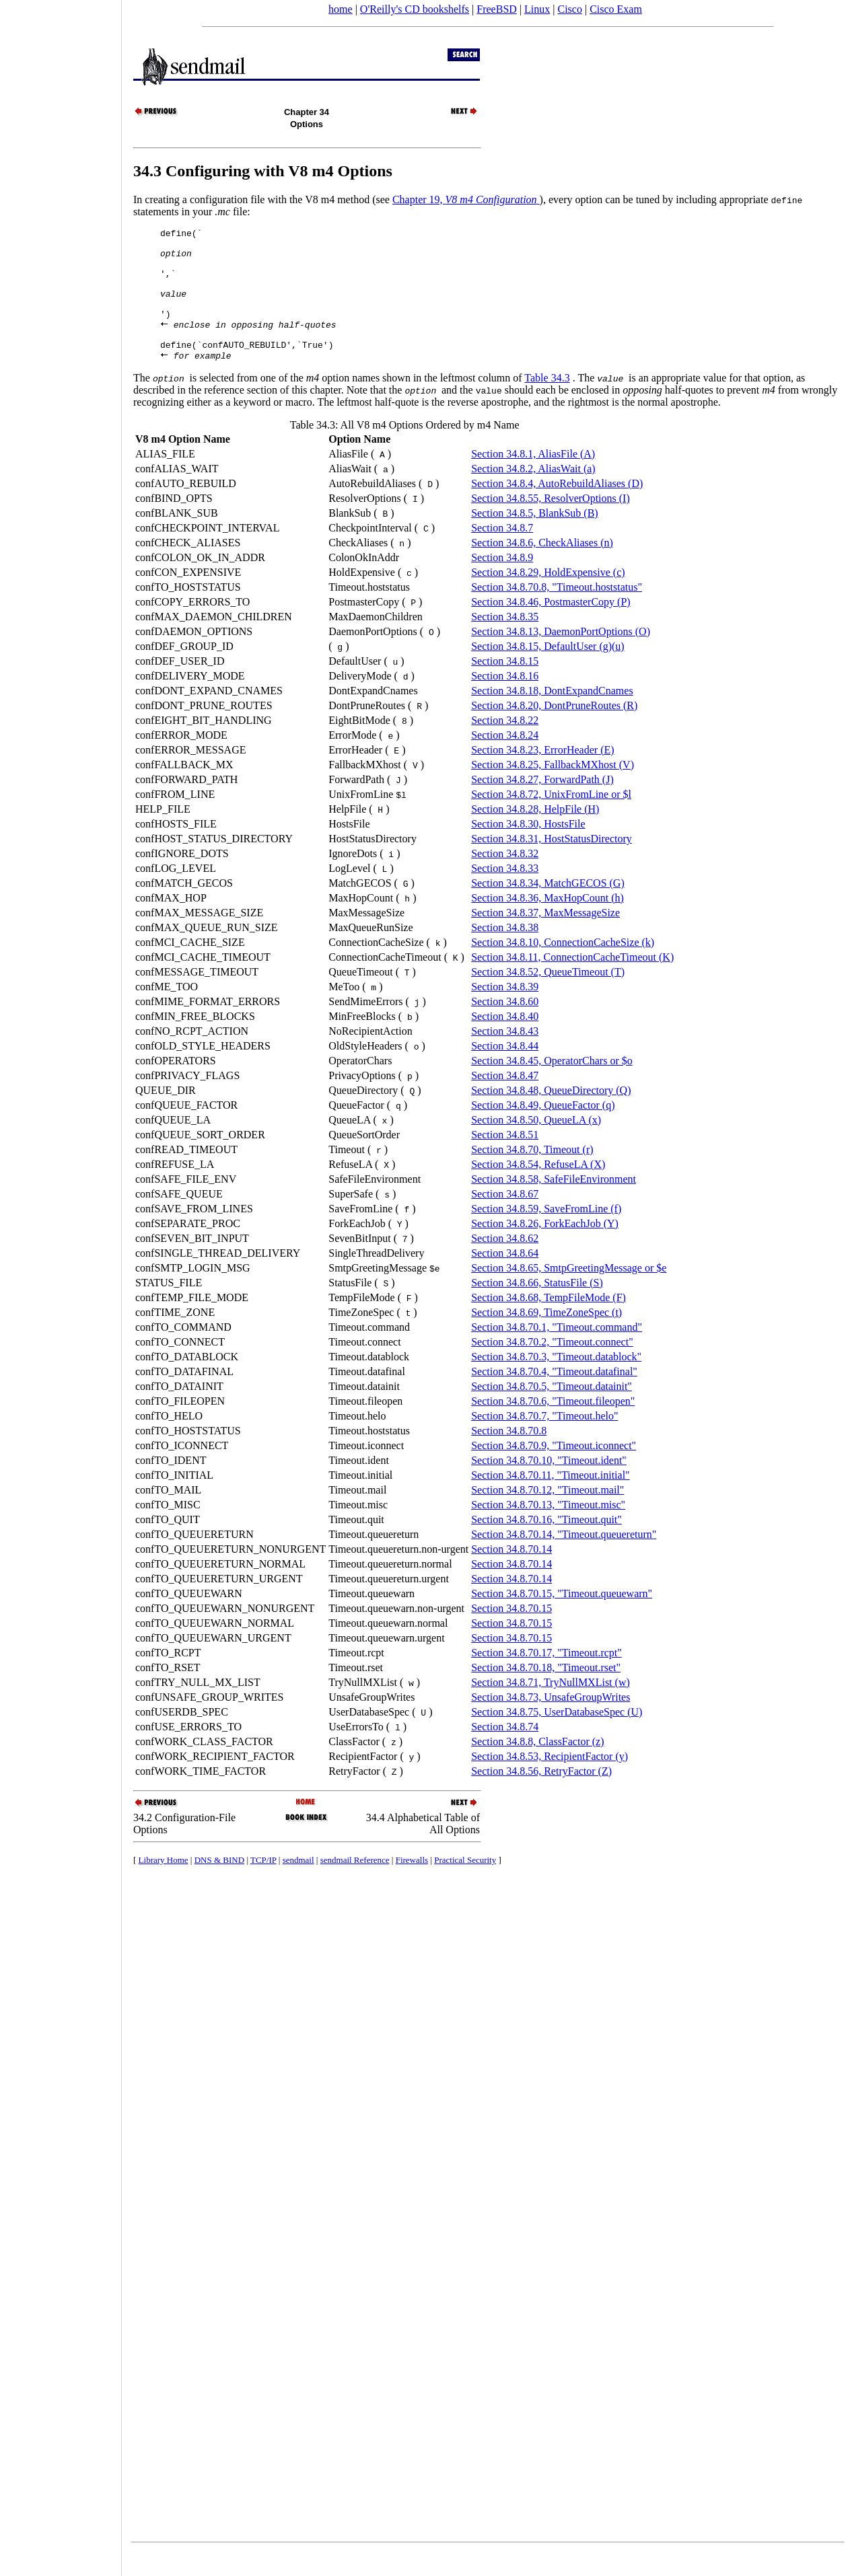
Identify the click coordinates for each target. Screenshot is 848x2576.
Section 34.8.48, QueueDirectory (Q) (551, 1115)
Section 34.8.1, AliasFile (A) (533, 478)
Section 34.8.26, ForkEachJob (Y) (545, 1248)
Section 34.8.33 (504, 893)
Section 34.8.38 (504, 952)
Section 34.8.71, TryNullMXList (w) (550, 1707)
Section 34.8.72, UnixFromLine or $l (551, 819)
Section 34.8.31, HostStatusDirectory (551, 863)
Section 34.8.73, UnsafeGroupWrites (550, 1722)
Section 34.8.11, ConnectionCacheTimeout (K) (572, 982)
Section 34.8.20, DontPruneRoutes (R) (554, 730)
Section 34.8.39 (504, 1011)
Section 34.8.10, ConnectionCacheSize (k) (562, 967)
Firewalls (412, 1885)
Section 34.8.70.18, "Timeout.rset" (546, 1692)
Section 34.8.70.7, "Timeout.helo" (544, 1440)
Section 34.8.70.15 (511, 1633)
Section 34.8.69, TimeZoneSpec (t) (546, 1337)
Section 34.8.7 (502, 552)
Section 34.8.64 (504, 1278)
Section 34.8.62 (504, 1263)
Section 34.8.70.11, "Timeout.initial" (550, 1500)
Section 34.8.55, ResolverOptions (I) (550, 523)
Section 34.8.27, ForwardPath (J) (542, 804)
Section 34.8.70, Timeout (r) (532, 1174)
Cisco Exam (616, 9)
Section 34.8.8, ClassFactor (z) (537, 1766)
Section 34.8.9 (502, 582)
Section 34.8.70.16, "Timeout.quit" (546, 1544)
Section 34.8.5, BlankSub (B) (534, 538)
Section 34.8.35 (504, 641)
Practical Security (465, 1885)
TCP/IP (263, 1885)
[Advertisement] (60, 1283)
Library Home (163, 1885)
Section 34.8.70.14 (511, 1574)
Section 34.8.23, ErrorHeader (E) (542, 774)
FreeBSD (496, 9)
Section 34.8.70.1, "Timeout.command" (556, 1352)
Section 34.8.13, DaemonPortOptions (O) (560, 656)
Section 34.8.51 (504, 1159)
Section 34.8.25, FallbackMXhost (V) (552, 789)
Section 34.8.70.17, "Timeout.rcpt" (546, 1677)
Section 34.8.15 (504, 686)
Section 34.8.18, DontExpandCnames (552, 715)
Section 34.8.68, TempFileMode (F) (548, 1322)
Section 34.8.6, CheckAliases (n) (542, 567)
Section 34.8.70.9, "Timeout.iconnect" (553, 1470)
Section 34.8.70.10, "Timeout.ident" (549, 1485)
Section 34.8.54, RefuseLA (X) (538, 1189)
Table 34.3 (546, 402)
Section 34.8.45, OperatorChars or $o (552, 1085)
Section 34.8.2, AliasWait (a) (533, 493)
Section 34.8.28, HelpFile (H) (535, 834)
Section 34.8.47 (504, 1100)
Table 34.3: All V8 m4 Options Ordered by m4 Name (405, 449)
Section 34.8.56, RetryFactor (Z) (541, 1796)
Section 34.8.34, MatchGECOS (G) (548, 908)
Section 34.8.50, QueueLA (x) (536, 1144)
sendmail (298, 1885)
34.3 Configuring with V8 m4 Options (262, 171)
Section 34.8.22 (504, 745)
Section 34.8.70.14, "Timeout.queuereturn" (563, 1559)
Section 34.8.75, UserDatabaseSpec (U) (556, 1736)
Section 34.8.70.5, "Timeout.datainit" (551, 1411)
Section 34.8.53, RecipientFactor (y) (549, 1781)
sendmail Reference (355, 1885)
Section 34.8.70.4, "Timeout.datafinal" (554, 1396)
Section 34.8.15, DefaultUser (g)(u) (548, 671)
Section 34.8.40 (504, 1041)
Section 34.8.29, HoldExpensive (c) (548, 597)
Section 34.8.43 (504, 1056)
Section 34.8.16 (504, 700)
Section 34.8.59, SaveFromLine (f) (546, 1233)
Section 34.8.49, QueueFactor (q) (542, 1130)
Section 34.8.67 (504, 1218)
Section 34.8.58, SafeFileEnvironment (553, 1204)
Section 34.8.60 (504, 1026)
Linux (537, 9)
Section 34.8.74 (504, 1751)
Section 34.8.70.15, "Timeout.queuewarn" (561, 1618)
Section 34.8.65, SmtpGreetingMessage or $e (568, 1292)
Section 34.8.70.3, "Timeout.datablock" (556, 1381)
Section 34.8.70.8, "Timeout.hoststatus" (556, 612)
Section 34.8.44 (504, 1070)
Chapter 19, (466, 199)
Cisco (569, 9)
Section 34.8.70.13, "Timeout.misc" (548, 1529)
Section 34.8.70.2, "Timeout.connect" (552, 1366)
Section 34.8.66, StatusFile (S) (537, 1307)
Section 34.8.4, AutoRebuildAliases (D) (557, 508)
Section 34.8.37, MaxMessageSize (545, 937)
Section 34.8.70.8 (508, 1455)
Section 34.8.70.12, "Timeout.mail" (547, 1514)
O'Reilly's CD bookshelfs (414, 9)
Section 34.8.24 (504, 760)
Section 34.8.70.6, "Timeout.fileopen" (553, 1426)
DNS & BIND (219, 1885)
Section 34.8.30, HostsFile (528, 848)
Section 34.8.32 (504, 878)
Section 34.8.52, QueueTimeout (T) (548, 996)
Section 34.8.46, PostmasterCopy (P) (550, 626)
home (340, 9)
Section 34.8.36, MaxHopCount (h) (547, 922)
